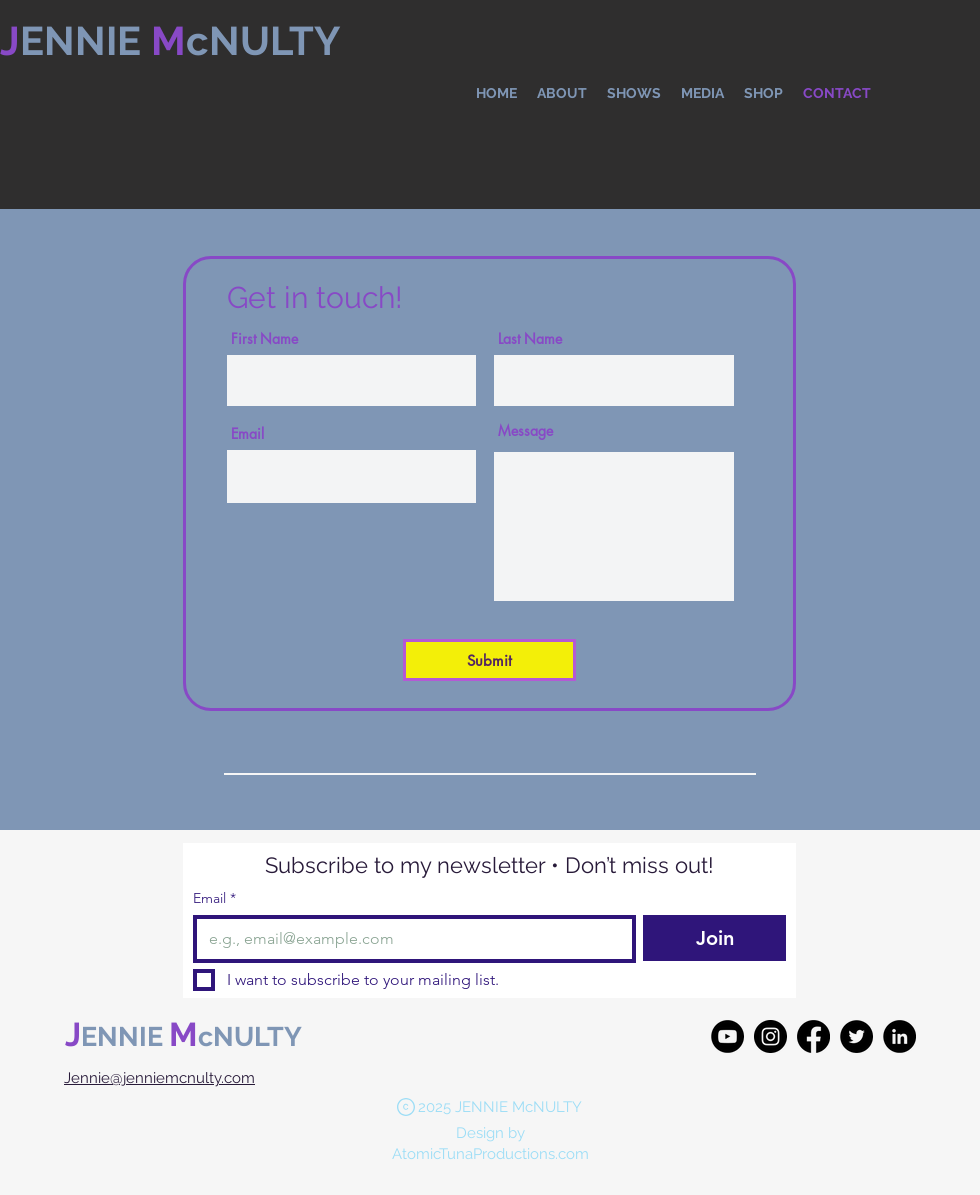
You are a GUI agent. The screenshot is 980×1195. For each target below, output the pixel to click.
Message (525, 431)
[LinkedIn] (899, 1036)
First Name (264, 339)
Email (247, 434)
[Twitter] (856, 1036)
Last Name (530, 339)
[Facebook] (813, 1036)
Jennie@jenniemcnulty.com (159, 1078)
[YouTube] (727, 1036)
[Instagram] (770, 1036)
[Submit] (489, 660)
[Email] (408, 939)
